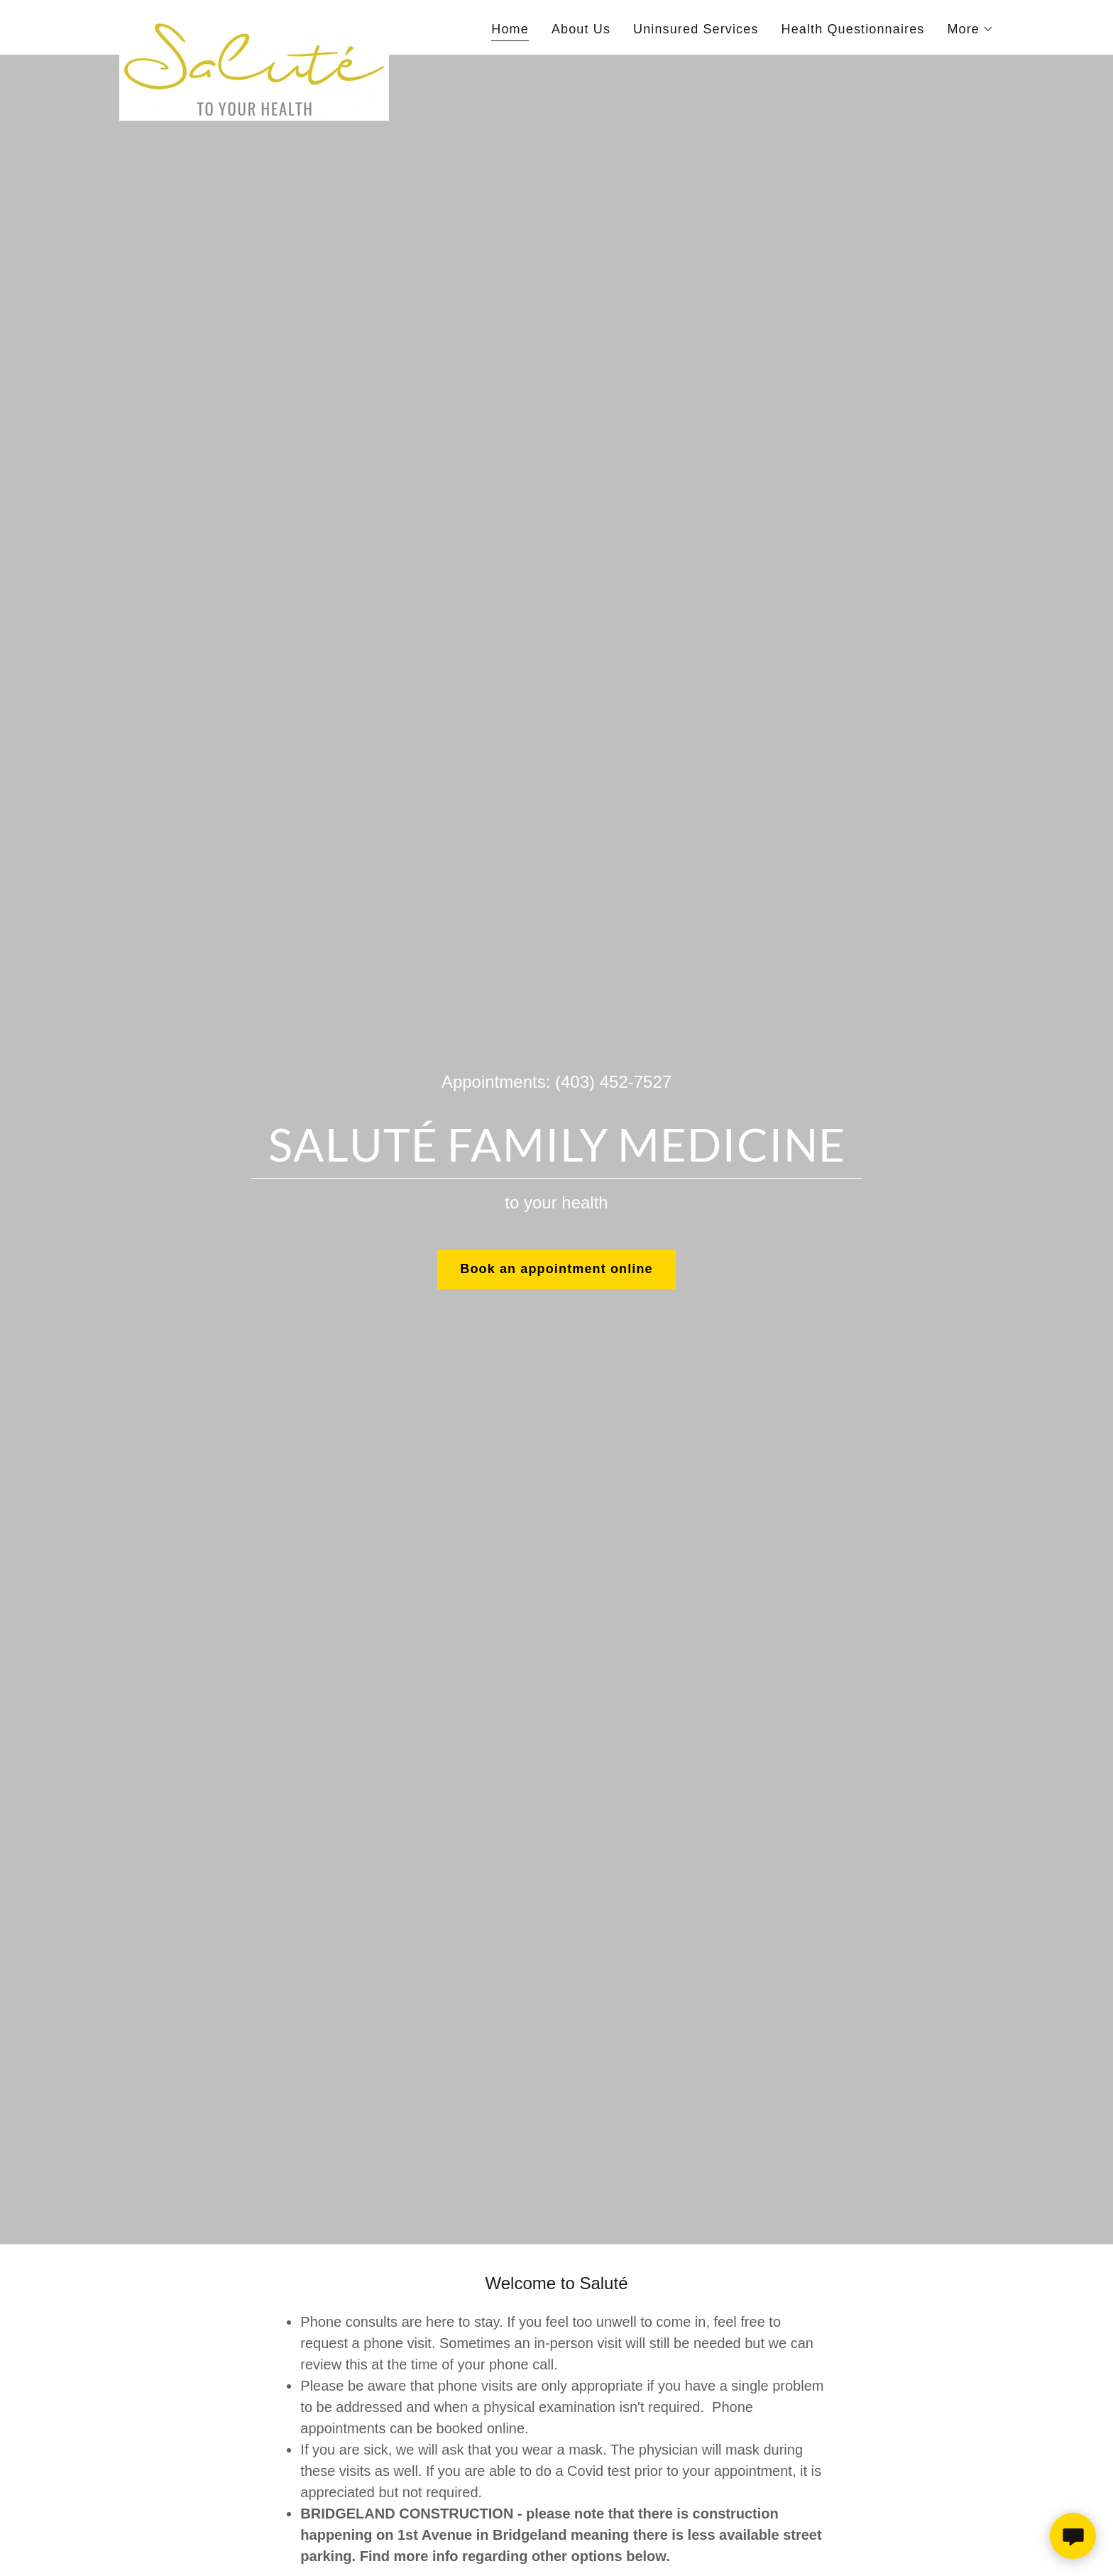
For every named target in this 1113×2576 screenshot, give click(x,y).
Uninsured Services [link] (695, 29)
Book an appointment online (556, 1269)
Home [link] (510, 29)
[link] (254, 24)
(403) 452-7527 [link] (613, 1081)
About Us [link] (581, 29)
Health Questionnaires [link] (853, 29)
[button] (970, 29)
